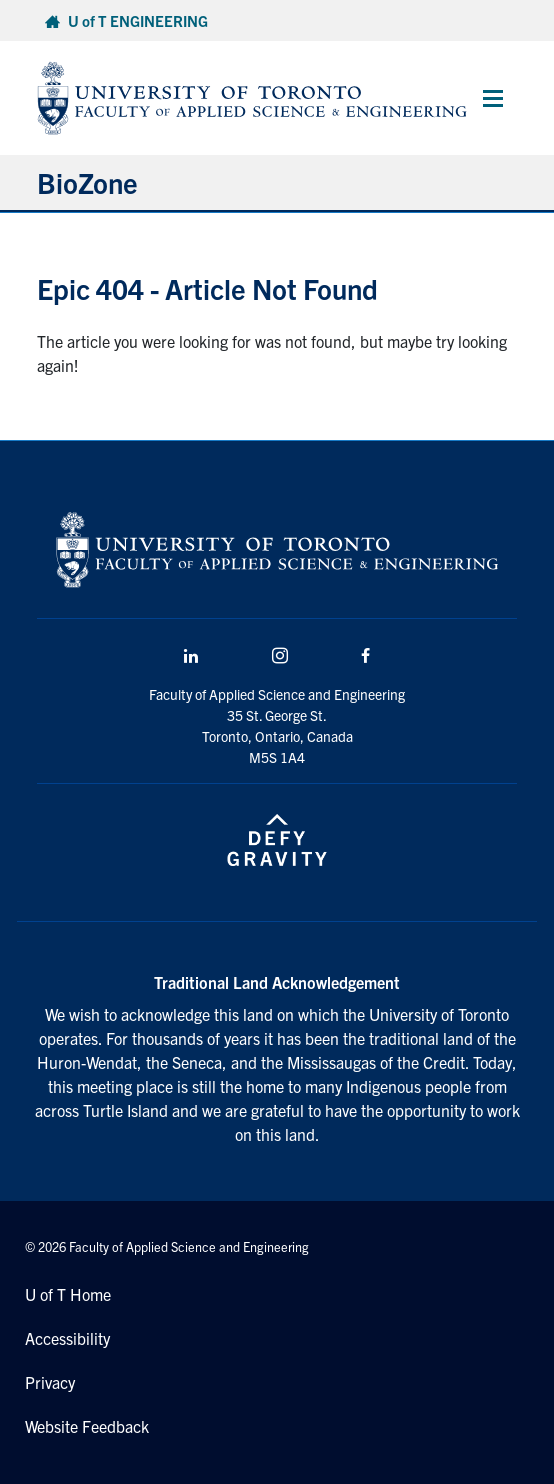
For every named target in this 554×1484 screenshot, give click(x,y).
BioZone (87, 182)
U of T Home (68, 1294)
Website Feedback (87, 1426)
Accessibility (67, 1338)
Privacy (50, 1382)
